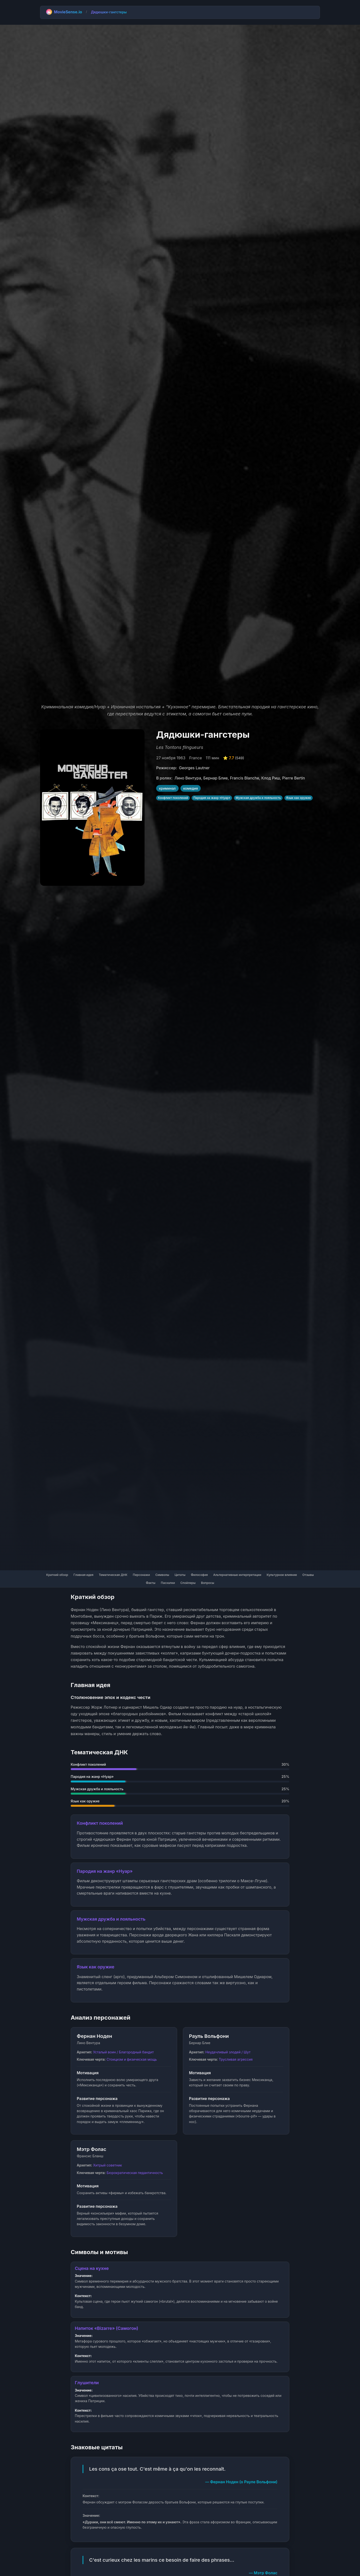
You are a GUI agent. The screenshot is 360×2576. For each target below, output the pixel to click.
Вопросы (247, 1586)
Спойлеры (222, 1586)
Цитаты (214, 1576)
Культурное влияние (122, 1586)
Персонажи (164, 1576)
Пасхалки (197, 1586)
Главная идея (93, 1576)
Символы (191, 1576)
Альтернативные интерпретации (284, 1576)
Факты (175, 1586)
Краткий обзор (61, 1576)
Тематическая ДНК (130, 1576)
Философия (238, 1576)
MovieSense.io (64, 12)
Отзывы (154, 1586)
